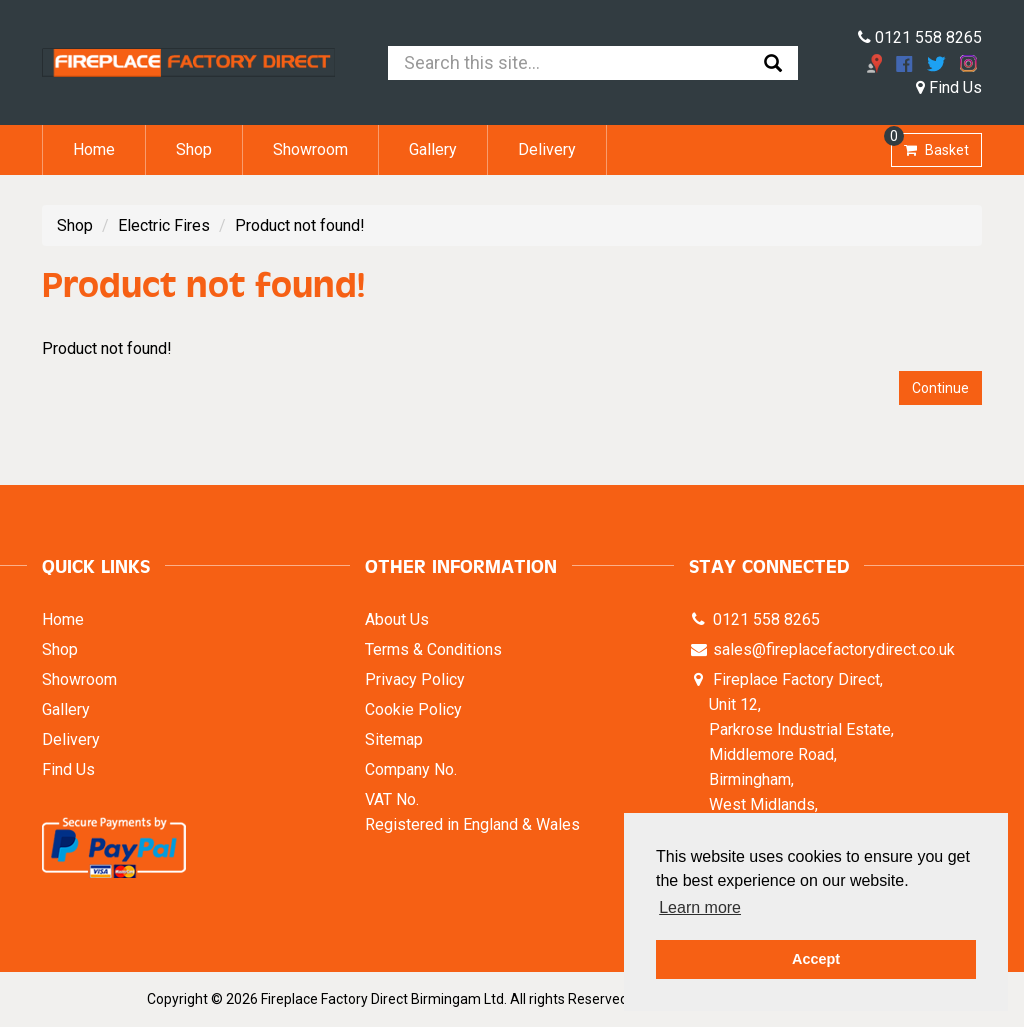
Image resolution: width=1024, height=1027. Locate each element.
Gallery (433, 149)
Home (94, 149)
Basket (930, 145)
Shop (194, 149)
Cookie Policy (413, 709)
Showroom (310, 149)
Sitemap (394, 739)
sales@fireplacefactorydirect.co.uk (832, 649)
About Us (397, 619)
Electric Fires (164, 225)
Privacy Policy (415, 679)
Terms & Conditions (433, 649)
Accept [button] (816, 959)
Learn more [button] (700, 907)
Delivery (547, 149)
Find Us (949, 87)
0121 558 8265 (920, 37)
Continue (940, 388)
